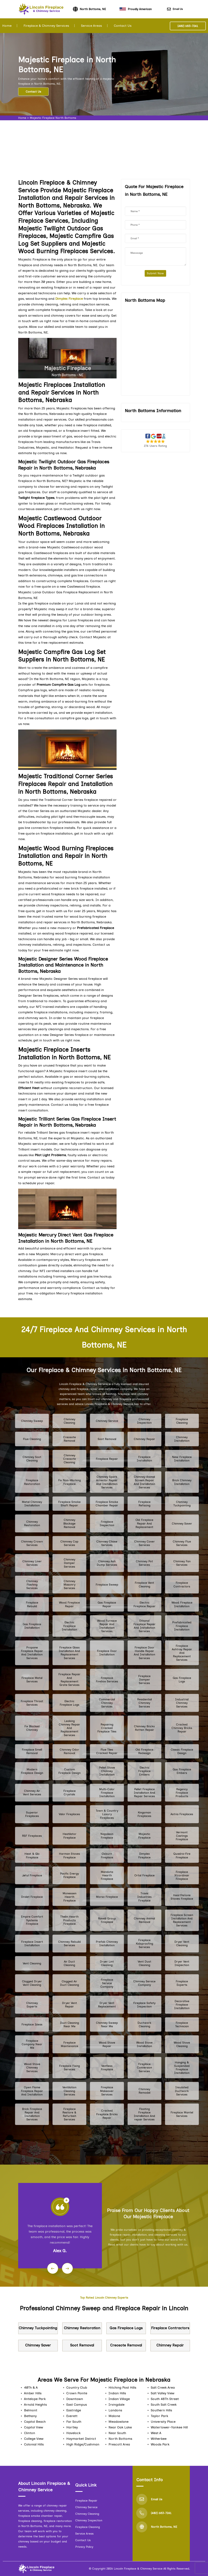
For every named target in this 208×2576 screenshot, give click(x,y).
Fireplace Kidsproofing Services (144, 1943)
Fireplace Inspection (107, 1523)
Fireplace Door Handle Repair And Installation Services (144, 1653)
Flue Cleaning (32, 1439)
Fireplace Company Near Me (32, 2044)
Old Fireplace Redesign (144, 1751)
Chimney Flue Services (182, 1543)
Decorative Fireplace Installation (181, 2004)
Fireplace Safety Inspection (144, 2004)
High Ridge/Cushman (82, 2444)
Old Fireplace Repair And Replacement (144, 1523)
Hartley (72, 2427)
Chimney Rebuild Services (69, 1943)
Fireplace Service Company (106, 1983)
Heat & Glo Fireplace (31, 1855)
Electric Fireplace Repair (144, 1604)
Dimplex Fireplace (144, 1855)
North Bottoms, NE (164, 2527)
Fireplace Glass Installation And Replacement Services (69, 1653)
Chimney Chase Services (106, 1543)
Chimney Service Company (144, 1983)
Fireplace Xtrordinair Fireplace (181, 1875)
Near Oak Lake (120, 2427)
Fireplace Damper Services (144, 1679)
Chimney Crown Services (32, 1543)
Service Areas (91, 26)
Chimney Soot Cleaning (32, 1458)
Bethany (30, 2416)
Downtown (74, 2399)
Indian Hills (117, 2393)
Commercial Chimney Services (107, 1703)
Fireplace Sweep (107, 1584)
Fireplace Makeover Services (107, 2091)
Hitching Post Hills (122, 2388)
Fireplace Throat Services (32, 1702)
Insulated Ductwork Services (182, 2091)
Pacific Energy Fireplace (69, 1875)
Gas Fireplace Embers (182, 1771)
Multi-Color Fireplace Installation (107, 1792)
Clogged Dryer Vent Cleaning (32, 1983)
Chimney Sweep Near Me (107, 2024)
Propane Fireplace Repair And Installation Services (32, 1653)
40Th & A (31, 2388)
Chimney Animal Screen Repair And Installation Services (144, 1482)
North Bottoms (120, 2439)
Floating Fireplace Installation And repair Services (144, 2114)
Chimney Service (107, 1421)
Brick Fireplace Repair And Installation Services (32, 2114)
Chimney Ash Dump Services (107, 1563)
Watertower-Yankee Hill (169, 2427)
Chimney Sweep (32, 1421)
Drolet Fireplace (32, 1897)
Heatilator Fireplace (69, 1835)
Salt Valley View (162, 2393)
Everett (71, 2416)
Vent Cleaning (32, 1963)
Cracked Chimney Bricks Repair (181, 1728)
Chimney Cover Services (144, 1543)
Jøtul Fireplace (32, 1875)
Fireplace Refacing (144, 1503)
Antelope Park (35, 2399)
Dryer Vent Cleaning (181, 1943)
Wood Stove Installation (144, 2044)
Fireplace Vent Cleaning (144, 1584)
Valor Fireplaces (69, 1814)
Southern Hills (161, 2410)
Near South (117, 2433)
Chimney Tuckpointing (182, 1503)
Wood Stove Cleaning (182, 2044)
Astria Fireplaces (182, 1814)
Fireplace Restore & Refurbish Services (69, 2114)
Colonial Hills (34, 2444)
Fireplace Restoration (32, 1481)
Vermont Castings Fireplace (182, 1836)
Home (7, 26)
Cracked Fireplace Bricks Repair (107, 2114)
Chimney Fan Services (182, 1563)
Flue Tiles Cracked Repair (106, 1751)
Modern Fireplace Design (32, 1771)
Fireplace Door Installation (107, 1652)
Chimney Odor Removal (69, 1751)
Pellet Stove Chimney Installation (107, 1771)
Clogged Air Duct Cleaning (69, 1983)
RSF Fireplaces (32, 1835)
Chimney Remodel (144, 2090)
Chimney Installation (181, 1438)
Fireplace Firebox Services (107, 1679)
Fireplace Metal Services (31, 1679)
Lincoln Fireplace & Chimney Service (138, 2568)
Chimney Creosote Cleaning (69, 1459)
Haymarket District (81, 2439)
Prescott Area (119, 2444)
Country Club (76, 2388)
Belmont (30, 2410)
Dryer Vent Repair (69, 2004)
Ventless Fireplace (107, 2067)
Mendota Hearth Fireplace (107, 1875)
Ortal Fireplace (144, 1875)
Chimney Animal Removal (144, 1920)
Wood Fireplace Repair (69, 1604)
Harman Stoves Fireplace (69, 1855)
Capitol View (33, 2427)
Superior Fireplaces (32, 1814)
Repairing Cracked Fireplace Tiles (106, 1728)
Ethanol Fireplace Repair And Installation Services (144, 1626)
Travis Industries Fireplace (144, 1897)
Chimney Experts (32, 2004)
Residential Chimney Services (144, 1703)
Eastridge (73, 2410)
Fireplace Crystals (69, 1792)
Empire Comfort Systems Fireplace (32, 1920)
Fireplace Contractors (181, 1584)
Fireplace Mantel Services (182, 2114)
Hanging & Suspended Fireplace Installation (182, 2068)
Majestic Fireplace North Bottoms (53, 118)
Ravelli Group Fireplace (107, 1920)
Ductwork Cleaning (144, 2024)
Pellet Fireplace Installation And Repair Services (144, 1792)
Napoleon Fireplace (106, 1835)
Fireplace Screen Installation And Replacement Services (182, 1920)
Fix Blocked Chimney (32, 1728)
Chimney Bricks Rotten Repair (144, 1728)
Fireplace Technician (182, 2024)
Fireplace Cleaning (182, 1420)
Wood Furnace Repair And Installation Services (107, 1626)
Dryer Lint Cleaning (107, 1963)
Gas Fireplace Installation (32, 1625)
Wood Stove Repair (107, 2044)
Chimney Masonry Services (69, 1584)
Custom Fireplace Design (69, 1771)
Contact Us (122, 26)
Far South (73, 2422)
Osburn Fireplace (107, 1855)
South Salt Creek (164, 2405)
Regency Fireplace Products (182, 1792)
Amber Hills (32, 2393)
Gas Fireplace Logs (182, 1679)
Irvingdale (116, 2405)
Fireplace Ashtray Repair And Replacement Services (182, 1653)
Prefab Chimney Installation (107, 1943)
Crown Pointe (76, 2393)
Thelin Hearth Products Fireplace (69, 1920)
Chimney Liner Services (32, 1563)
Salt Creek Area (163, 2388)
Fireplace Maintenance (69, 2044)
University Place (163, 2422)
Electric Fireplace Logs (69, 1702)
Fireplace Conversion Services (144, 2067)
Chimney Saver (182, 1523)
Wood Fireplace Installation (181, 1604)
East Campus (76, 2405)
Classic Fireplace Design (182, 1751)
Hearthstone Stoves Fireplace (182, 1896)
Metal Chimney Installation (32, 1503)
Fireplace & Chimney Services (46, 26)
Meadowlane (118, 2422)
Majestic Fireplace (144, 1835)
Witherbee (159, 2439)
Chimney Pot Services (144, 1563)
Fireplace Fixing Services (69, 2067)
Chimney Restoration (32, 1523)
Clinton (29, 2433)
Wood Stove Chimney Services (32, 2067)
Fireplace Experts (182, 1983)
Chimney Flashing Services (32, 1584)
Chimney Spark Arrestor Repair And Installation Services (106, 1482)
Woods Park (160, 2444)
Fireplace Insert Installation (32, 1943)
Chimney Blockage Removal (69, 1523)
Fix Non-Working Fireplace (69, 1481)
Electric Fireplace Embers (144, 1771)
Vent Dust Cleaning (144, 1963)
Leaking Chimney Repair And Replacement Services (69, 1728)
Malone (114, 2416)
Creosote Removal (69, 1438)
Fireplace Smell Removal (32, 1751)
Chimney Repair (144, 1439)
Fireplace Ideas (31, 2024)
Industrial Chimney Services (182, 1703)
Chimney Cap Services (69, 1543)
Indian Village (119, 2399)
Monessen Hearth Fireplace (69, 1897)
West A (156, 2433)
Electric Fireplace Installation (69, 1626)
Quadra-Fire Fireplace (181, 1855)
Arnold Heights (35, 2405)
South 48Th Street (165, 2399)
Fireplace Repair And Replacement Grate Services (69, 1679)
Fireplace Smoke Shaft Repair (69, 1503)
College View (34, 2439)
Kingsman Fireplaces (144, 1814)
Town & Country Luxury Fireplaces (107, 1814)
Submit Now (155, 273)
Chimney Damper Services (69, 1563)
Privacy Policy (84, 2546)
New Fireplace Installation (182, 1458)
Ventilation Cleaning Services (69, 2091)
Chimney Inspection (144, 1420)
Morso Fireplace (107, 1897)
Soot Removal (107, 1439)
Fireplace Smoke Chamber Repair (107, 1503)
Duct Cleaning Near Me (69, 2024)
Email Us (175, 9)
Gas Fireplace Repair (107, 1604)
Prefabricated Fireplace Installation (181, 1626)
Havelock (73, 2433)
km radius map (155, 349)
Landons (115, 2410)
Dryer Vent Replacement (107, 2004)
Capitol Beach (35, 2422)
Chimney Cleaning (69, 1420)
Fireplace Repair (107, 1459)
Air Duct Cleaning (69, 1963)
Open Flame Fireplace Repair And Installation (32, 2091)
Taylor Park (159, 2416)
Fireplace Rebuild (32, 1604)
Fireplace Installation (144, 1458)
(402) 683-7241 (188, 26)
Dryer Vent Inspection (181, 1963)
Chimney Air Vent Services (32, 1792)
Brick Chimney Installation (181, 1481)
